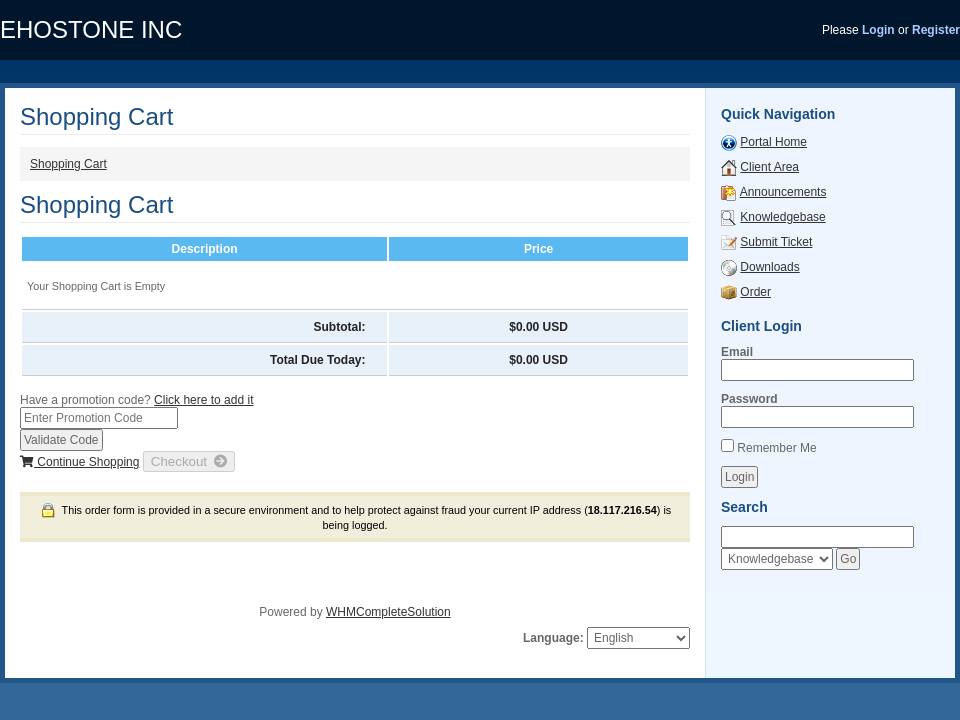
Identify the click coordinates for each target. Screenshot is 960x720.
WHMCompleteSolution (388, 612)
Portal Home (773, 142)
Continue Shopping (79, 462)
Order (755, 292)
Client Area (769, 167)
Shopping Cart (68, 164)
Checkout (189, 461)
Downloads (769, 267)
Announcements (783, 192)
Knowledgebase (782, 217)
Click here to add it (203, 400)
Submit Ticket (776, 242)
